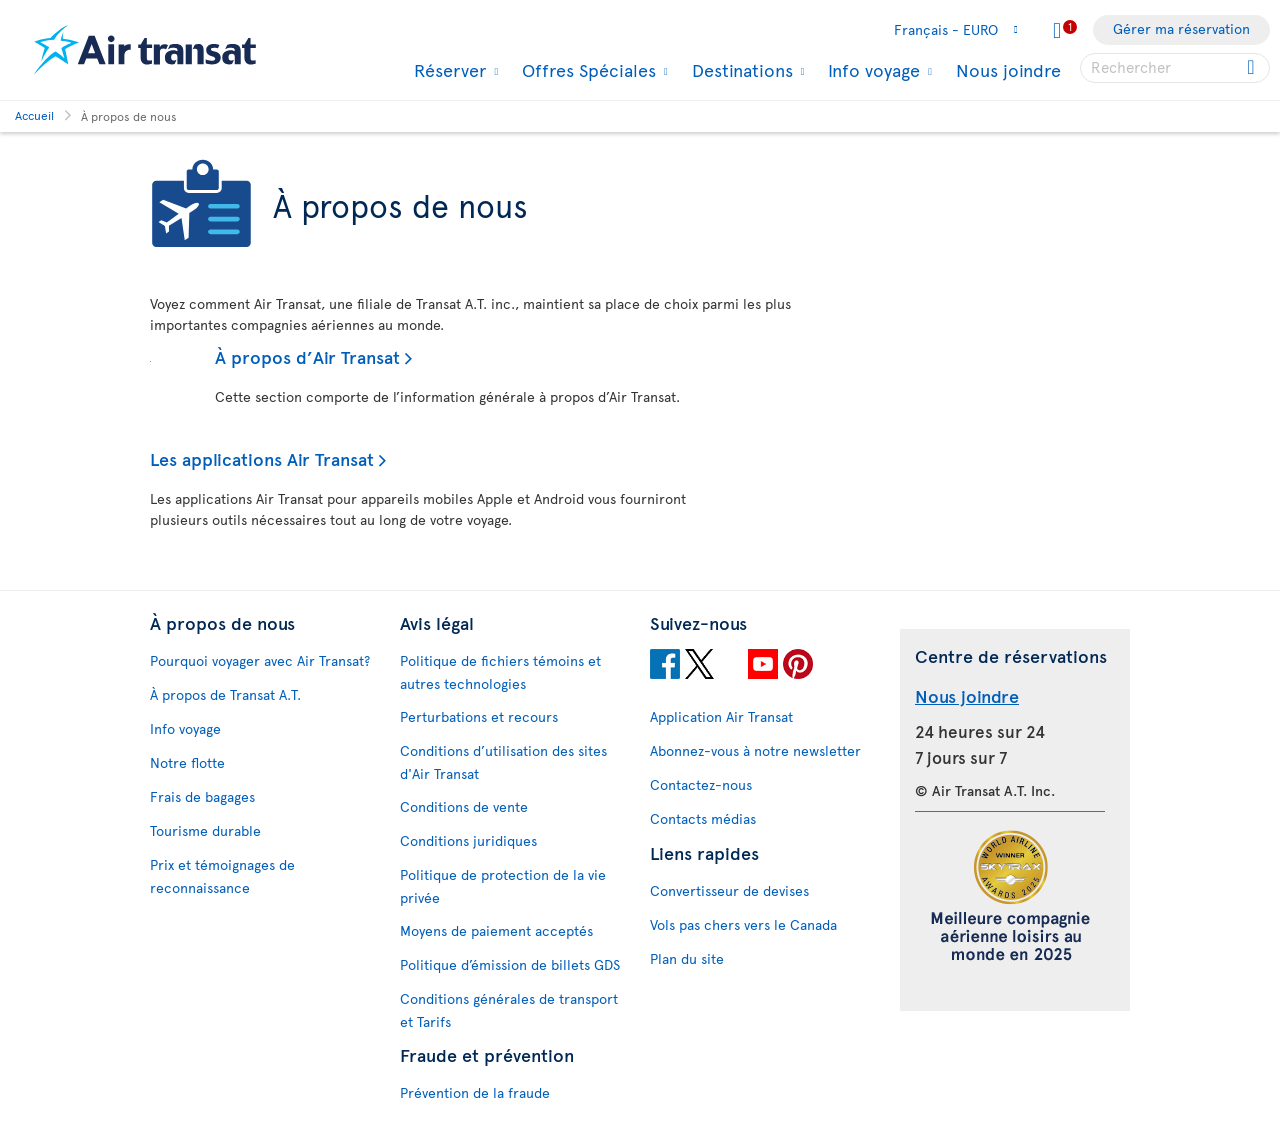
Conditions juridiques (468, 840)
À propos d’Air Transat (307, 356)
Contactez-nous (701, 784)
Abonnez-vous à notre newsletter (755, 750)
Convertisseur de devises (729, 890)
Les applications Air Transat (262, 458)
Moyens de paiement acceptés (496, 930)
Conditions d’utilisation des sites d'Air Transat (503, 762)
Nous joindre (1008, 69)
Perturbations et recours (479, 716)
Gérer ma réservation (1181, 28)
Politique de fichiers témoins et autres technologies (500, 672)
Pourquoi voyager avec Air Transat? (260, 660)
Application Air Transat (721, 716)
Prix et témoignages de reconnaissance (222, 876)
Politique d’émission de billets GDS (510, 964)
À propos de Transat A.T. (225, 694)
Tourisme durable (205, 830)
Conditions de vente (464, 806)
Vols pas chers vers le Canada (743, 924)
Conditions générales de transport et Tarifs (509, 1010)
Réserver (447, 70)
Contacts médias (703, 818)
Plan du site (687, 958)
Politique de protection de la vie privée (503, 886)
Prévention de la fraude (475, 1092)
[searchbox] (1175, 68)
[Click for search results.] (1252, 68)
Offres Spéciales (586, 70)
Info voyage (871, 70)
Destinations (740, 70)
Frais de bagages (202, 796)
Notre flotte (187, 762)
